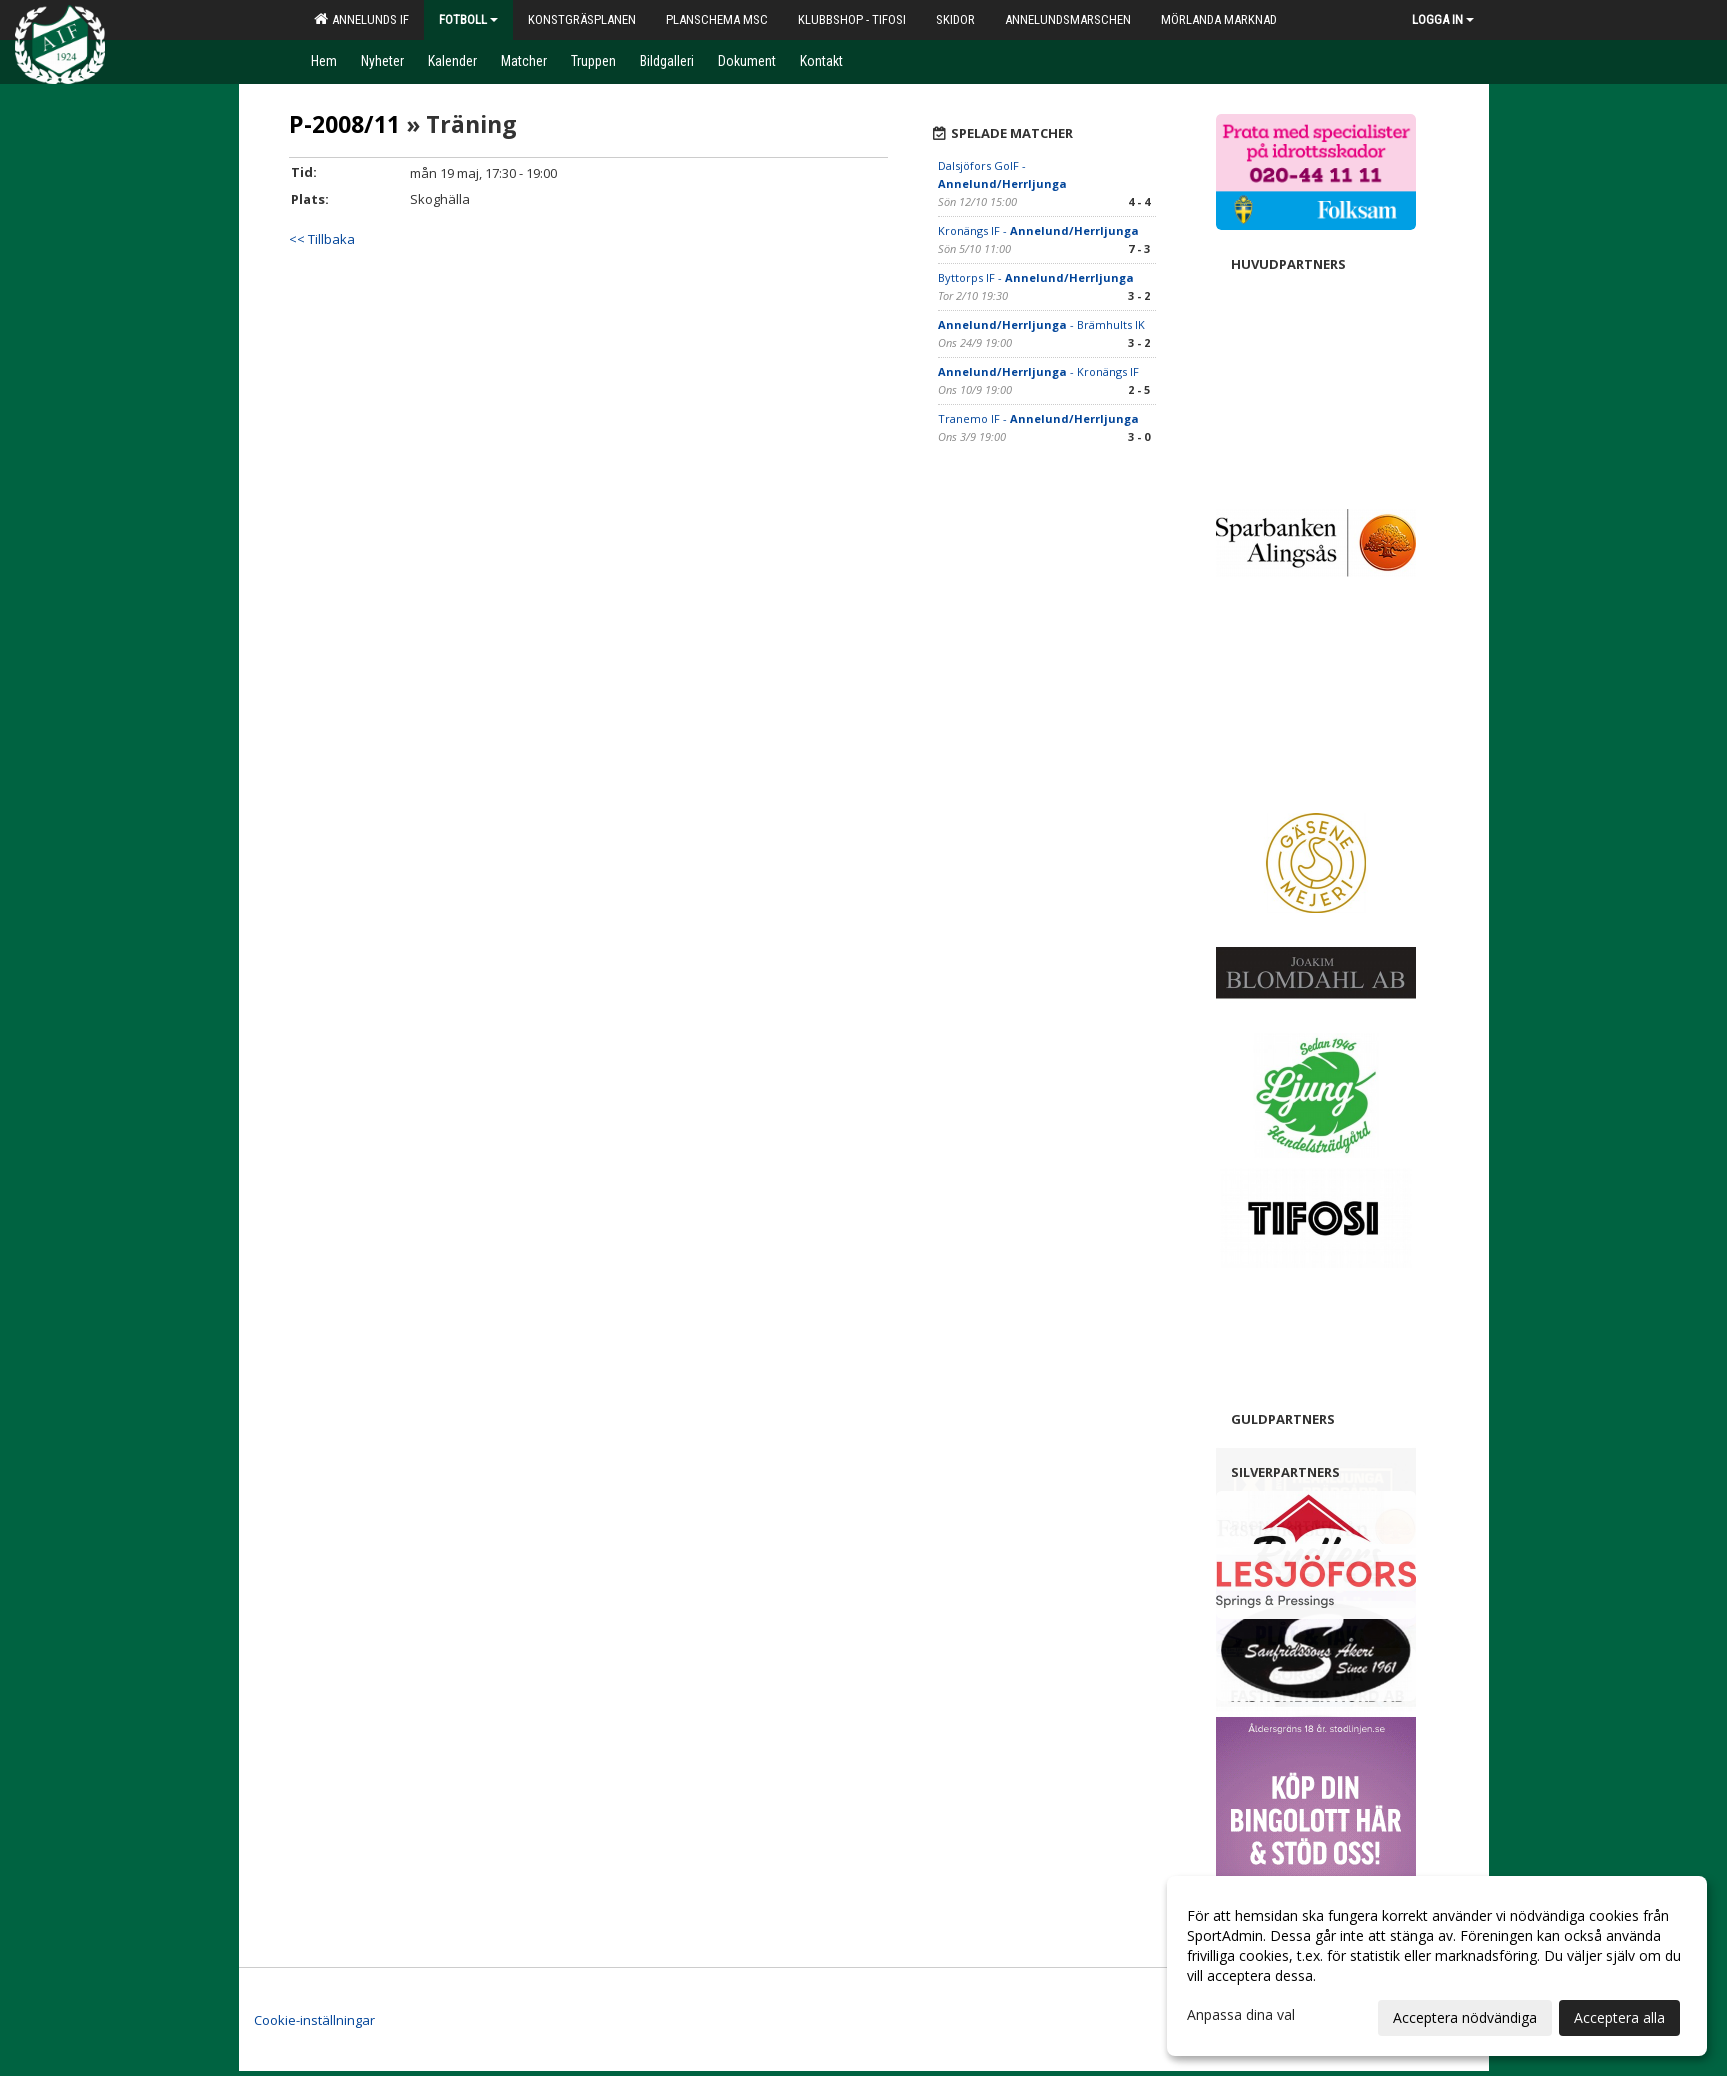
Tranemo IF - (1038, 418)
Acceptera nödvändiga (1465, 2017)
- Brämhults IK (1041, 324)
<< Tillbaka (322, 239)
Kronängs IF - (1038, 230)
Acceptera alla (1619, 2017)
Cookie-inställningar (314, 2020)
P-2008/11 (344, 124)
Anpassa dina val (1241, 2015)
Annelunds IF (361, 19)
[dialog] (1437, 1966)
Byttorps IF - (1036, 277)
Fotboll (468, 19)
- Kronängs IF (1038, 371)
